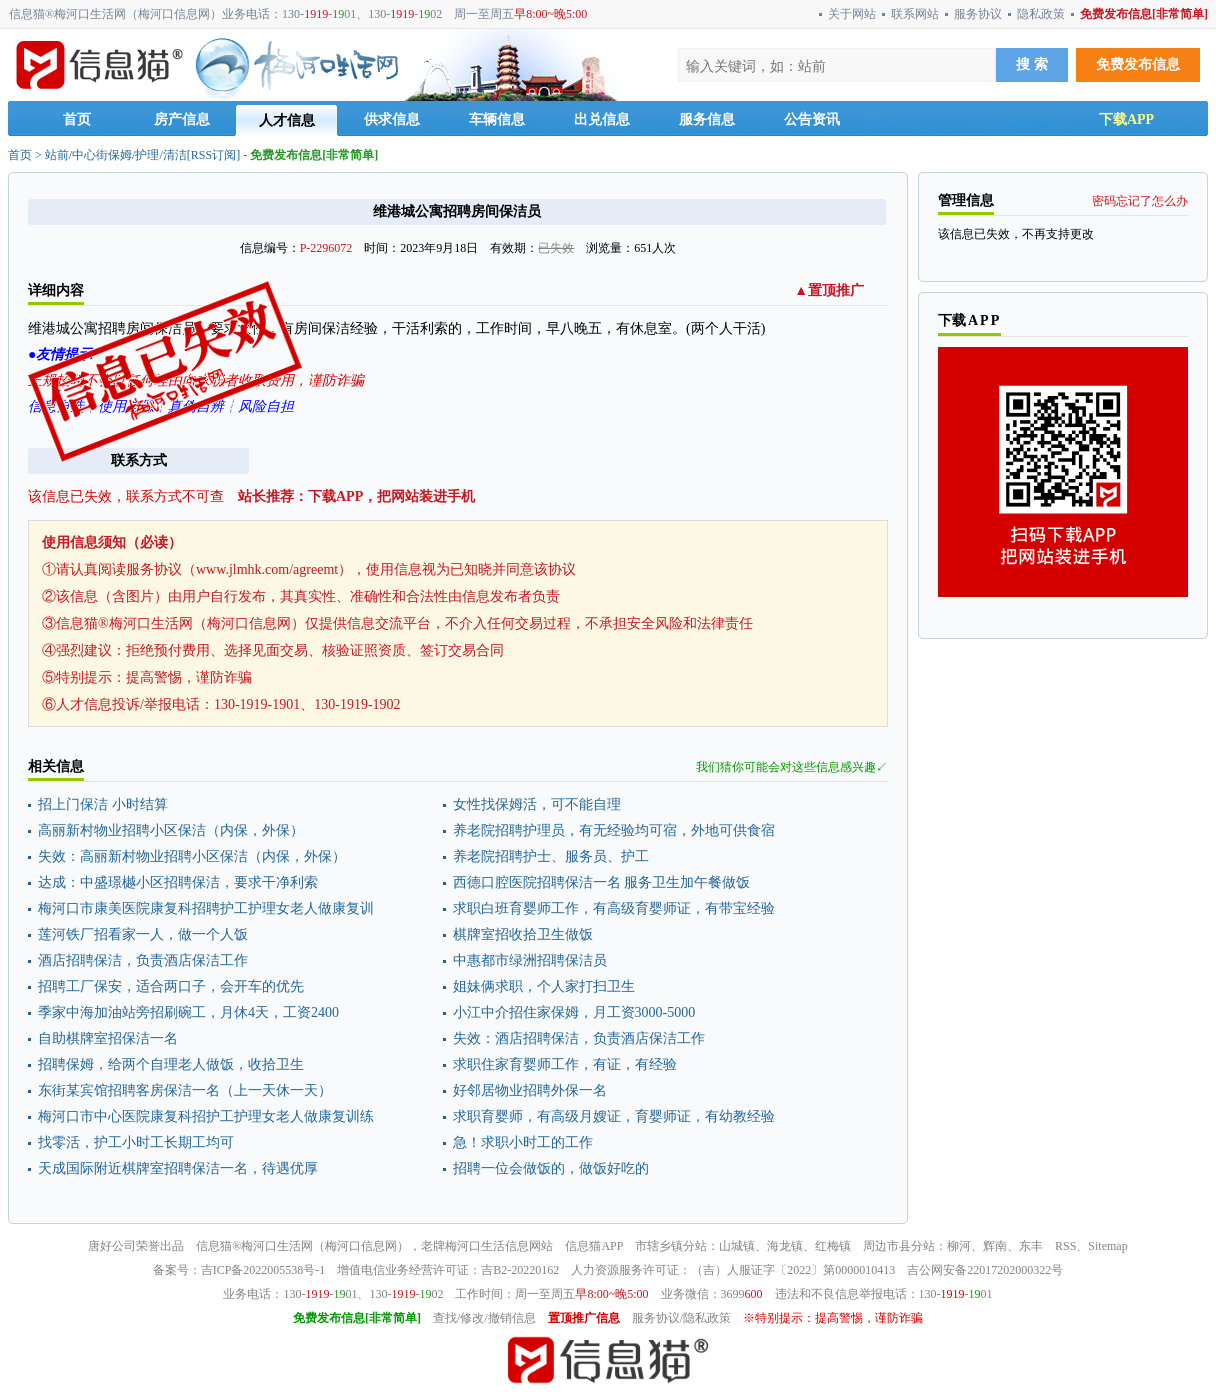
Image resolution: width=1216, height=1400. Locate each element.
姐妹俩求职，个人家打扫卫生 (544, 986)
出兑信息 (602, 119)
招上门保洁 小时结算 (103, 804)
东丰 (1031, 1246)
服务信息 (707, 119)
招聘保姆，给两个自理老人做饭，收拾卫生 (171, 1064)
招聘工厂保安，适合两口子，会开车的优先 (171, 986)
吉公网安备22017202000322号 (985, 1270)
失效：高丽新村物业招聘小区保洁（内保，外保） (192, 856)
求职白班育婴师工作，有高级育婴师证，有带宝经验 (614, 908)
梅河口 (463, 1246)
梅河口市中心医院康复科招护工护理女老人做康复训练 (206, 1116)
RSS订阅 (213, 155)
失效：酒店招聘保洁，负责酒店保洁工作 (579, 1038)
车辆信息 (497, 119)
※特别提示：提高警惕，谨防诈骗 (833, 1318)
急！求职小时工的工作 (523, 1142)
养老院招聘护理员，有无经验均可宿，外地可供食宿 (614, 830)
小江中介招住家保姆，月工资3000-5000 (574, 1012)
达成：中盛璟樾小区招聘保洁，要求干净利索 (178, 882)
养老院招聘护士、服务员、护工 (551, 856)
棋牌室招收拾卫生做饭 (523, 934)
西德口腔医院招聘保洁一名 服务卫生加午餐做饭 (602, 882)
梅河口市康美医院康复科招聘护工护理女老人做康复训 (206, 908)
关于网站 (852, 14)
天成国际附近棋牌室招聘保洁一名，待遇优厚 (178, 1168)
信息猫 (214, 1246)
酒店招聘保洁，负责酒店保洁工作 (143, 960)
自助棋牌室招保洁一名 (108, 1038)
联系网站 (915, 14)
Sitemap (1107, 1246)
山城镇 (737, 1246)
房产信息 (182, 119)
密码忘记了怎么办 (1140, 201)
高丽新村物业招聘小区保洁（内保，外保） (171, 830)
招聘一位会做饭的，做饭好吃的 (551, 1168)
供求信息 (392, 119)
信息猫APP (594, 1246)
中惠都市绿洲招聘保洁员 (530, 960)
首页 (77, 119)
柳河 (959, 1246)
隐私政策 (1041, 14)
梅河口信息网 (361, 1246)
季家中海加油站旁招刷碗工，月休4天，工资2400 (188, 1012)
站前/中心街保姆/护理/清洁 (116, 155)
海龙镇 (785, 1246)
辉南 (995, 1246)
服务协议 (978, 14)
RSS (1065, 1246)
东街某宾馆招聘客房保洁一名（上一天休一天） (185, 1090)
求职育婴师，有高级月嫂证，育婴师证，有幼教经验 (614, 1116)
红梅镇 (833, 1246)
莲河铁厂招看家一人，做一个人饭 (143, 934)
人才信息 (287, 120)
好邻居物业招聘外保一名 (530, 1090)
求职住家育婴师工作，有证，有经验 (565, 1064)
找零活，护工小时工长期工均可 (136, 1142)
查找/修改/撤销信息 (484, 1318)
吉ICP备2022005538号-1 (263, 1270)
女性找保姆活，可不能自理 (537, 804)
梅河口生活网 (277, 1246)
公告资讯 (812, 119)
